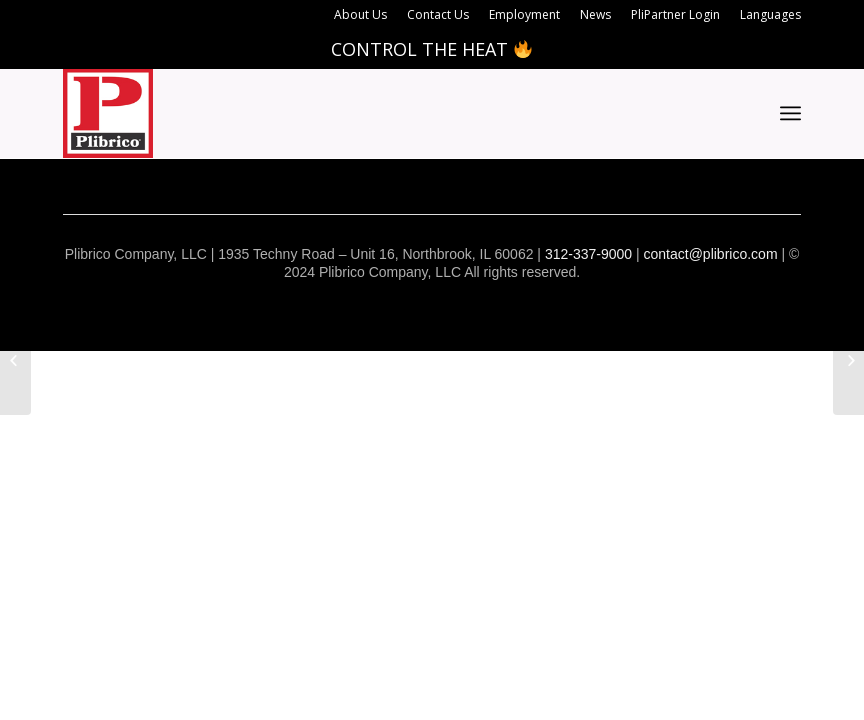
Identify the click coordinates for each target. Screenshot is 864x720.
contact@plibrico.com (711, 254)
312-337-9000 (588, 254)
